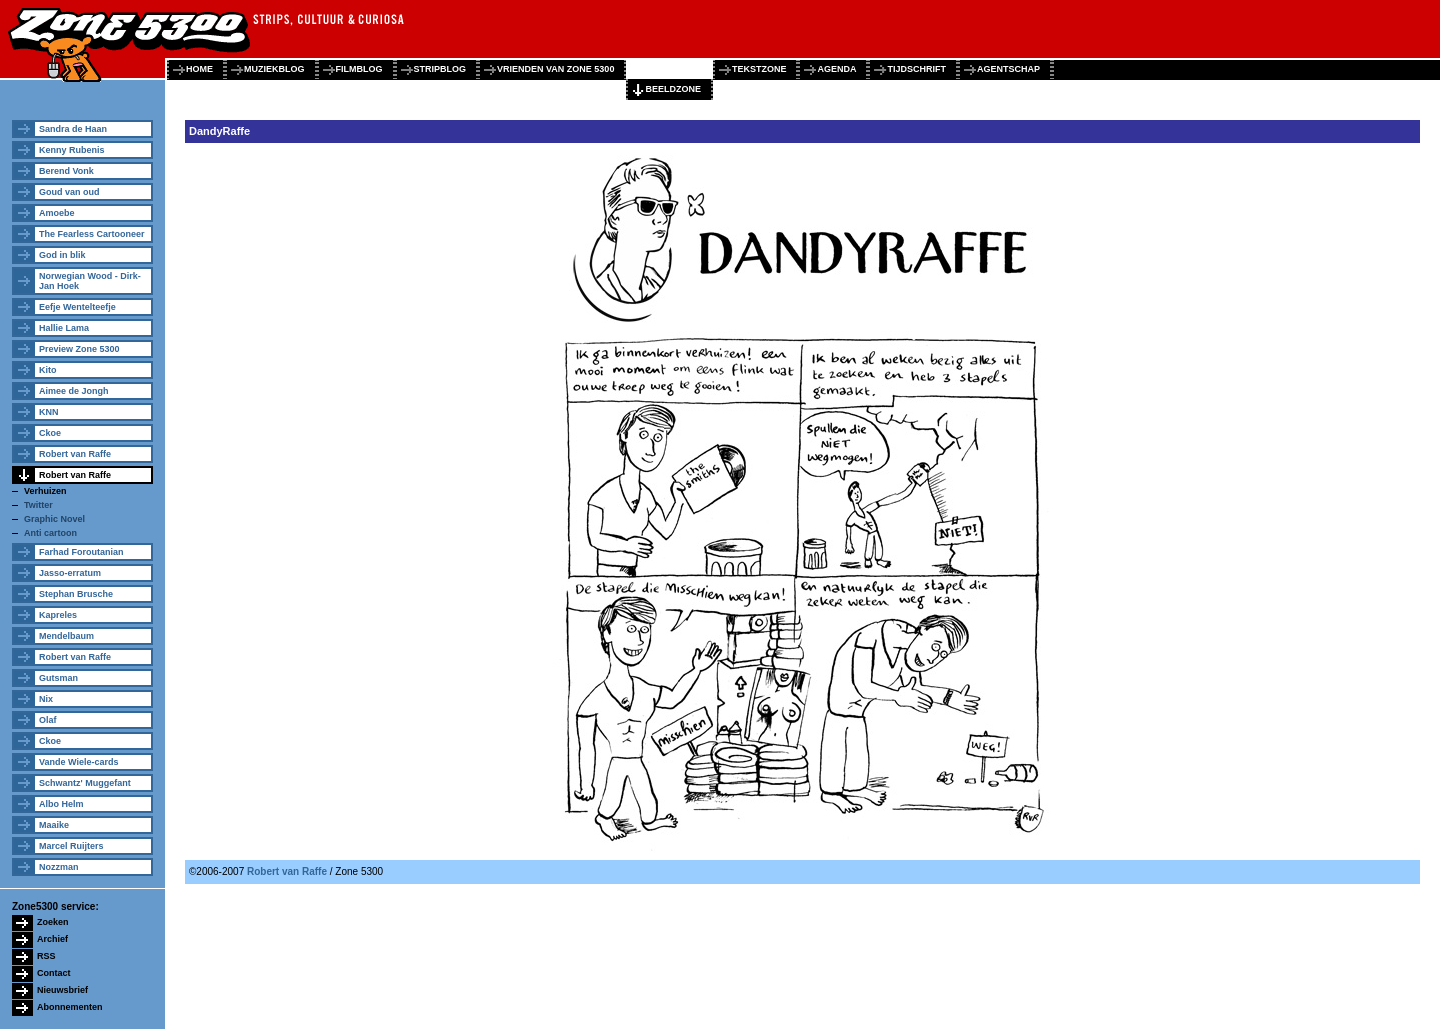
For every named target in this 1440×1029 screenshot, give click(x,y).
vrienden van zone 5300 (555, 69)
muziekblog (274, 69)
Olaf (48, 720)
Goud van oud (69, 192)
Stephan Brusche (76, 594)
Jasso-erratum (70, 573)
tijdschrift (916, 69)
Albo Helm (61, 804)
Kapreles (58, 615)
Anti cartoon (50, 533)
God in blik (62, 255)
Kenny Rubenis (72, 150)
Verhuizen (45, 491)
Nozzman (59, 867)
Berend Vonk (66, 171)
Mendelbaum (66, 636)
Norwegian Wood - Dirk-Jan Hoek (90, 281)
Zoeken (53, 922)
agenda (836, 69)
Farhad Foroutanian (81, 552)
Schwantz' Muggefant (85, 783)
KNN (49, 412)
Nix (46, 699)
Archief (52, 939)
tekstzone (759, 69)
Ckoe (50, 433)
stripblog (440, 69)
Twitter (38, 505)
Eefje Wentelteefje (77, 307)
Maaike (54, 825)
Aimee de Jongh (74, 391)
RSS (46, 956)
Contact (54, 973)
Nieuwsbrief (62, 990)
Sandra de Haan (73, 129)
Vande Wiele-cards (78, 762)
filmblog (359, 69)
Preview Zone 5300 (79, 349)
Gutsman (58, 678)
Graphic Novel (54, 519)
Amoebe (57, 213)
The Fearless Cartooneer (92, 234)
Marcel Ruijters (71, 846)
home (199, 69)
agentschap (1008, 69)
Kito (48, 370)
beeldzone (673, 89)
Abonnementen (70, 1007)
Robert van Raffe (75, 454)
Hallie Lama (64, 328)
